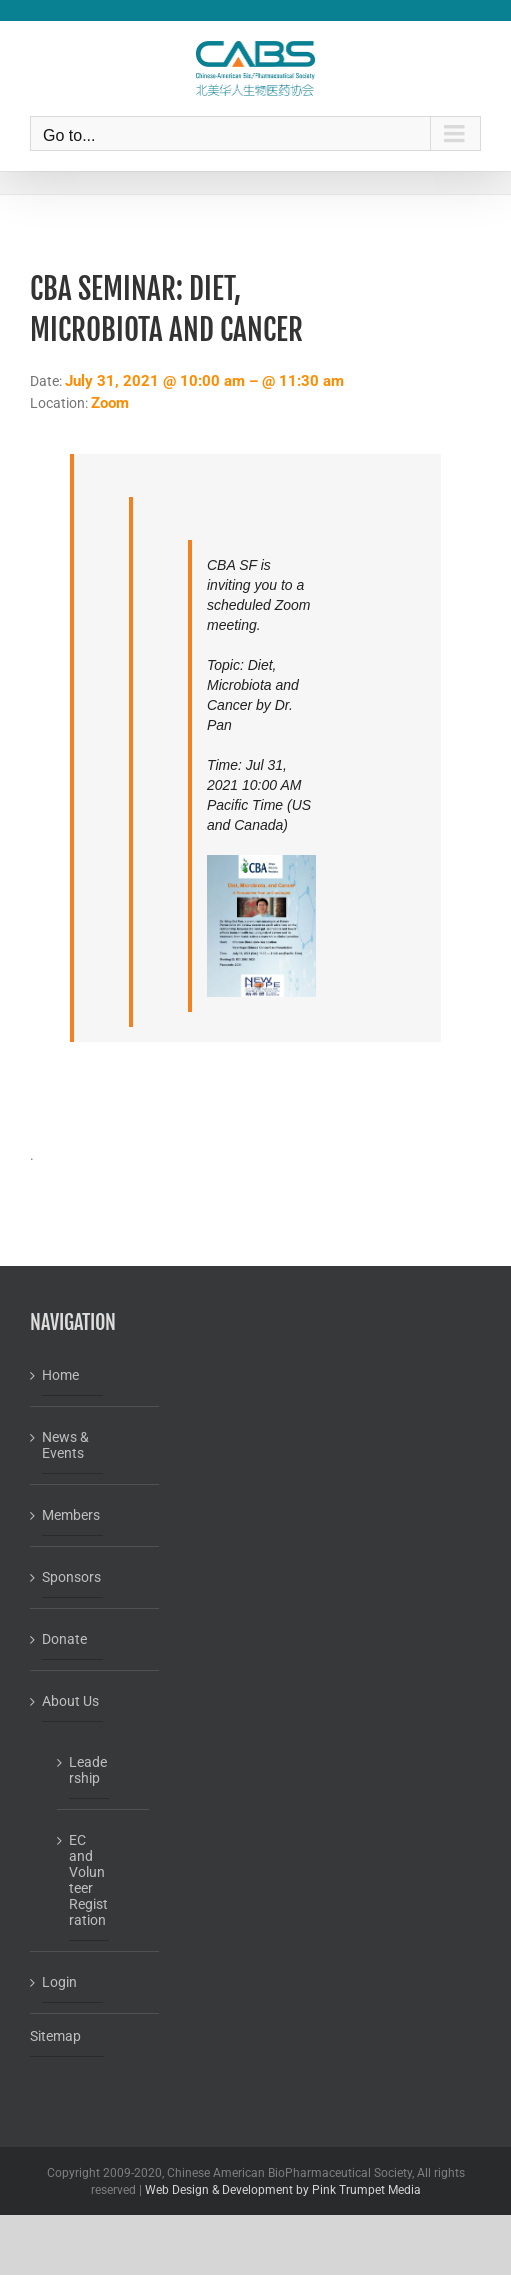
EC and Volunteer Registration (88, 1880)
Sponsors (71, 1577)
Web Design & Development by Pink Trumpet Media (283, 2190)
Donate (64, 1639)
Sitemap (55, 2036)
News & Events (65, 1445)
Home (60, 1375)
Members (71, 1515)
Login (59, 1982)
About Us (70, 1701)
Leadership (88, 1770)
